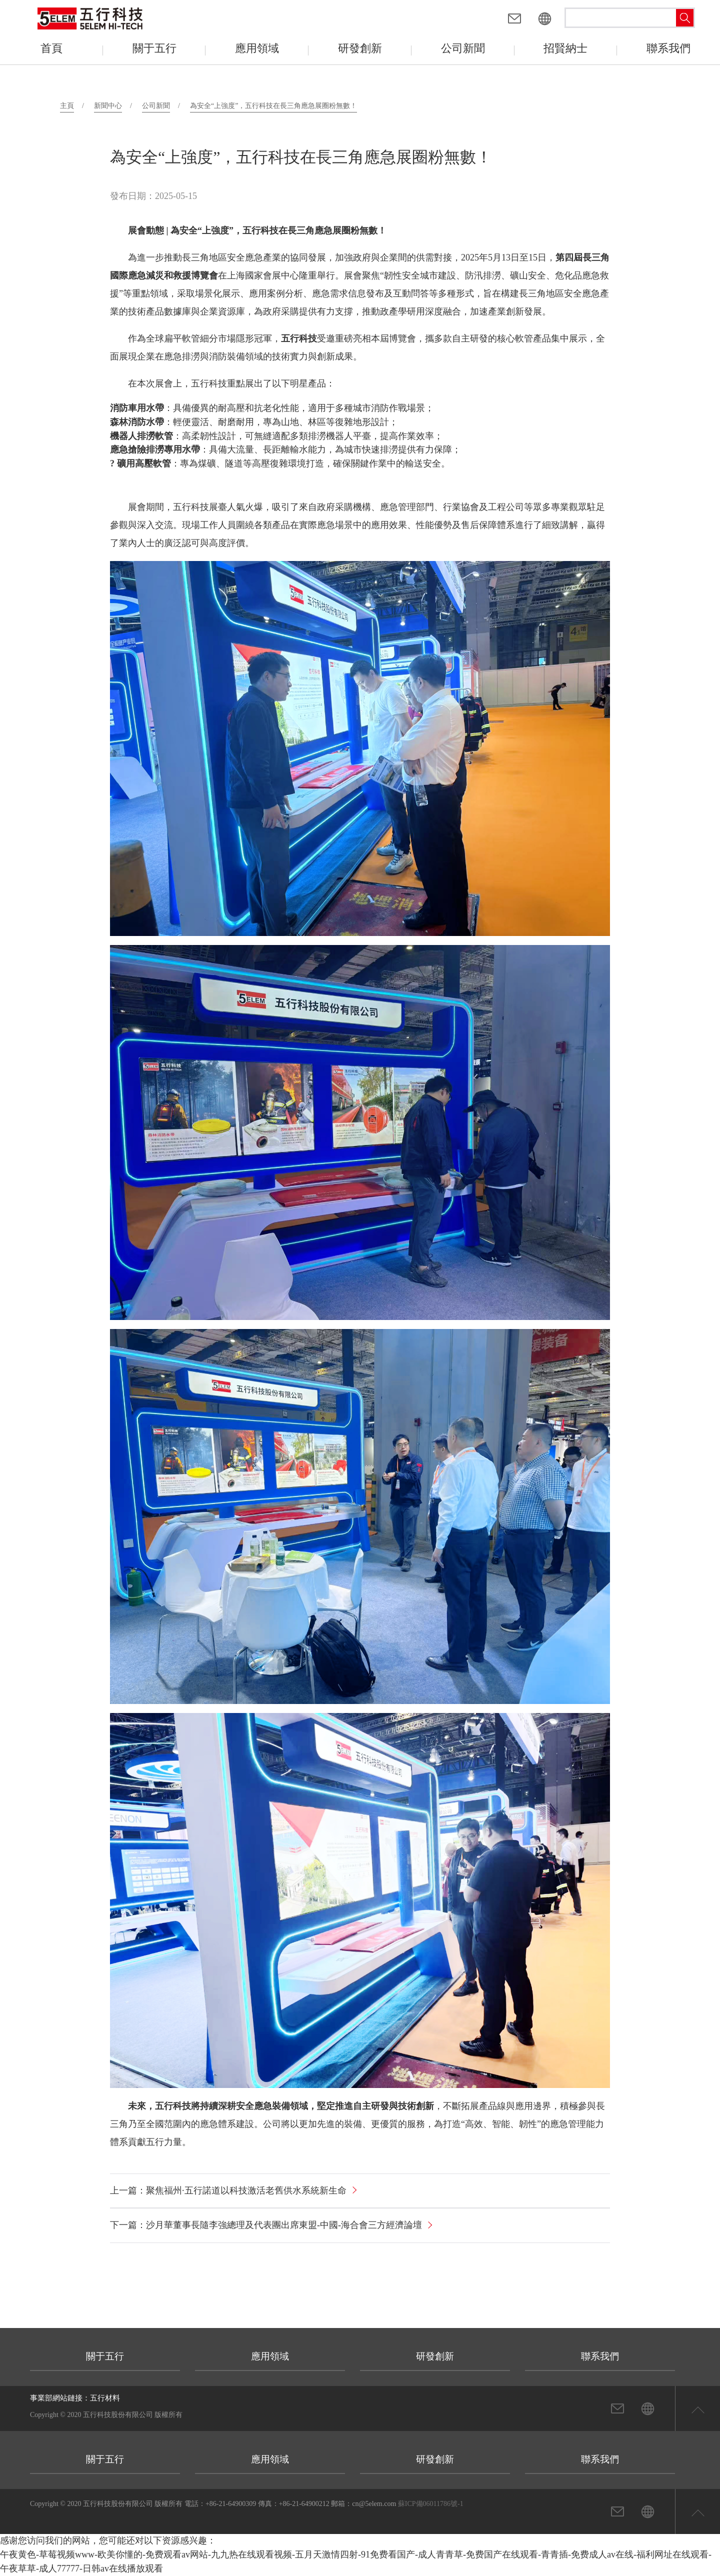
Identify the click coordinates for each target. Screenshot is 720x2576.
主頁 (67, 106)
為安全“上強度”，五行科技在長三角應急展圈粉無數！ (273, 106)
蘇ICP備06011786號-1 (431, 2504)
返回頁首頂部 (697, 2408)
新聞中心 (108, 106)
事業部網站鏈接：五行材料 (75, 2398)
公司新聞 (156, 106)
